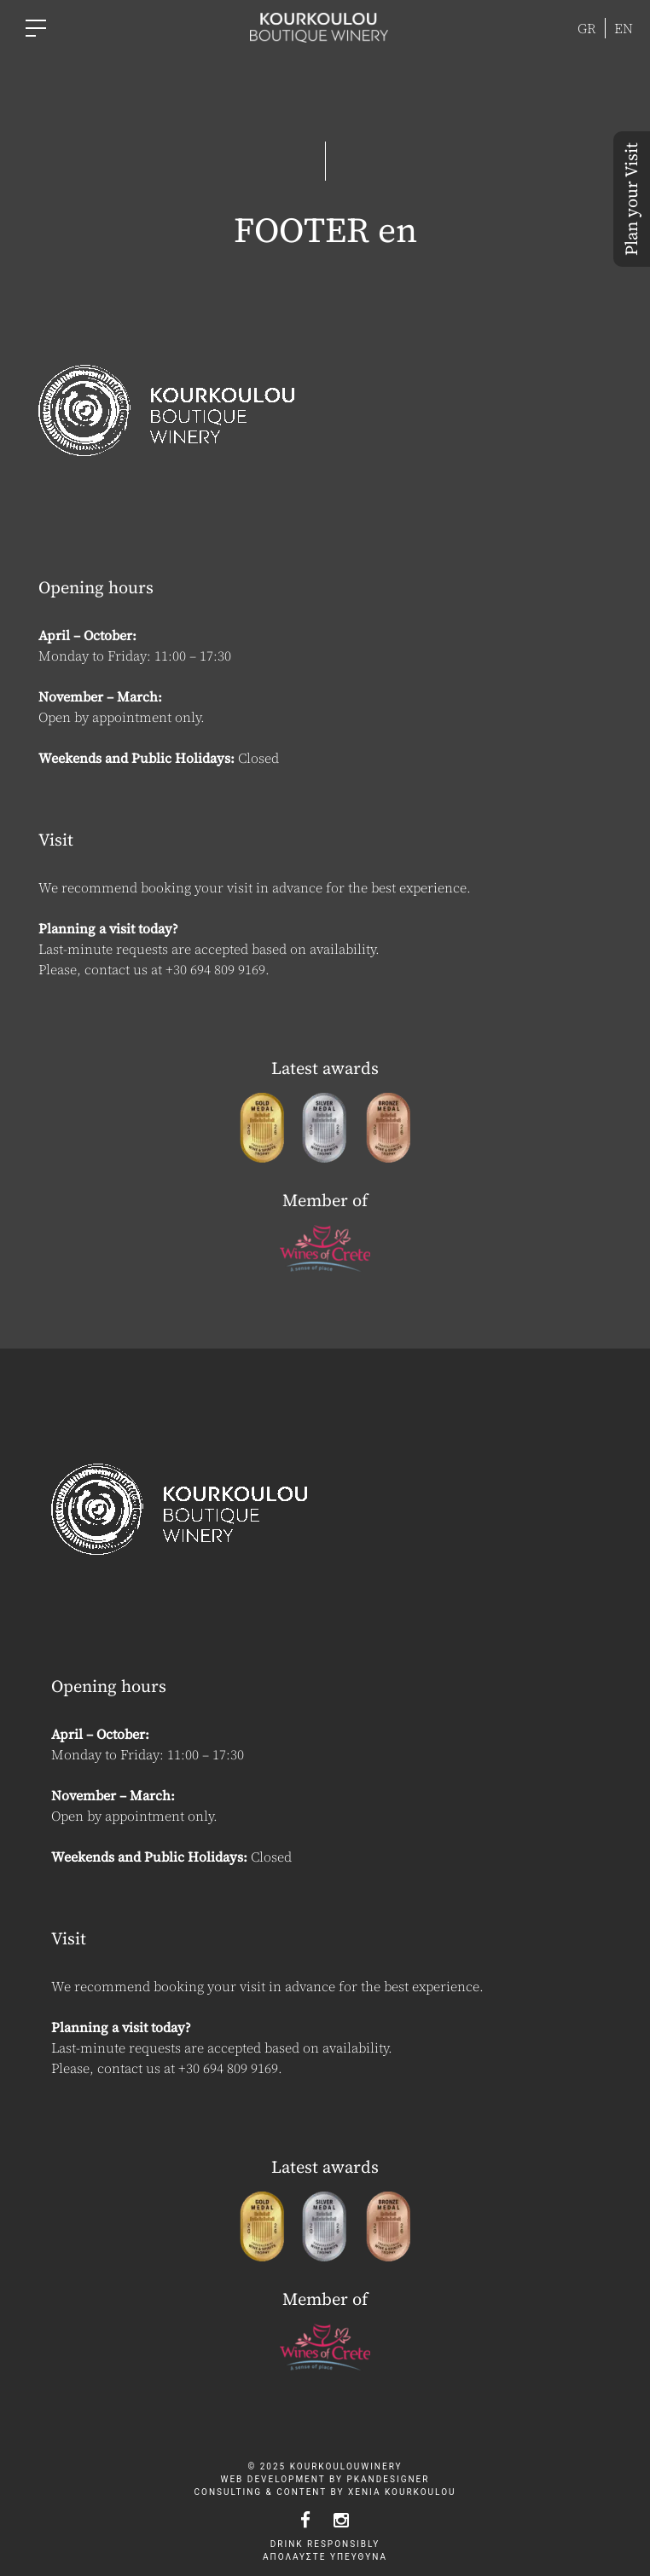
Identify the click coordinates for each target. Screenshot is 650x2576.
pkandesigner (388, 2479)
